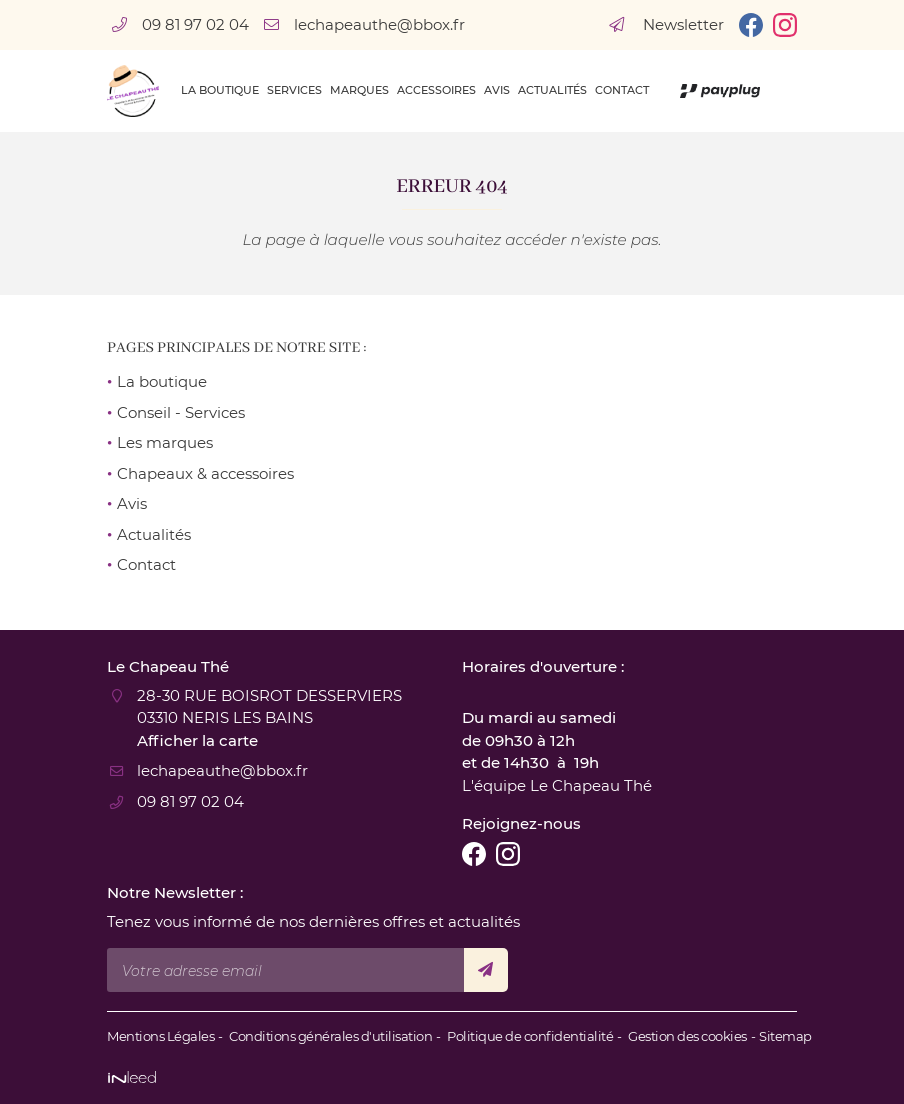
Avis (497, 90)
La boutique (220, 90)
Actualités (552, 90)
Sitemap (785, 1036)
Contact (622, 90)
